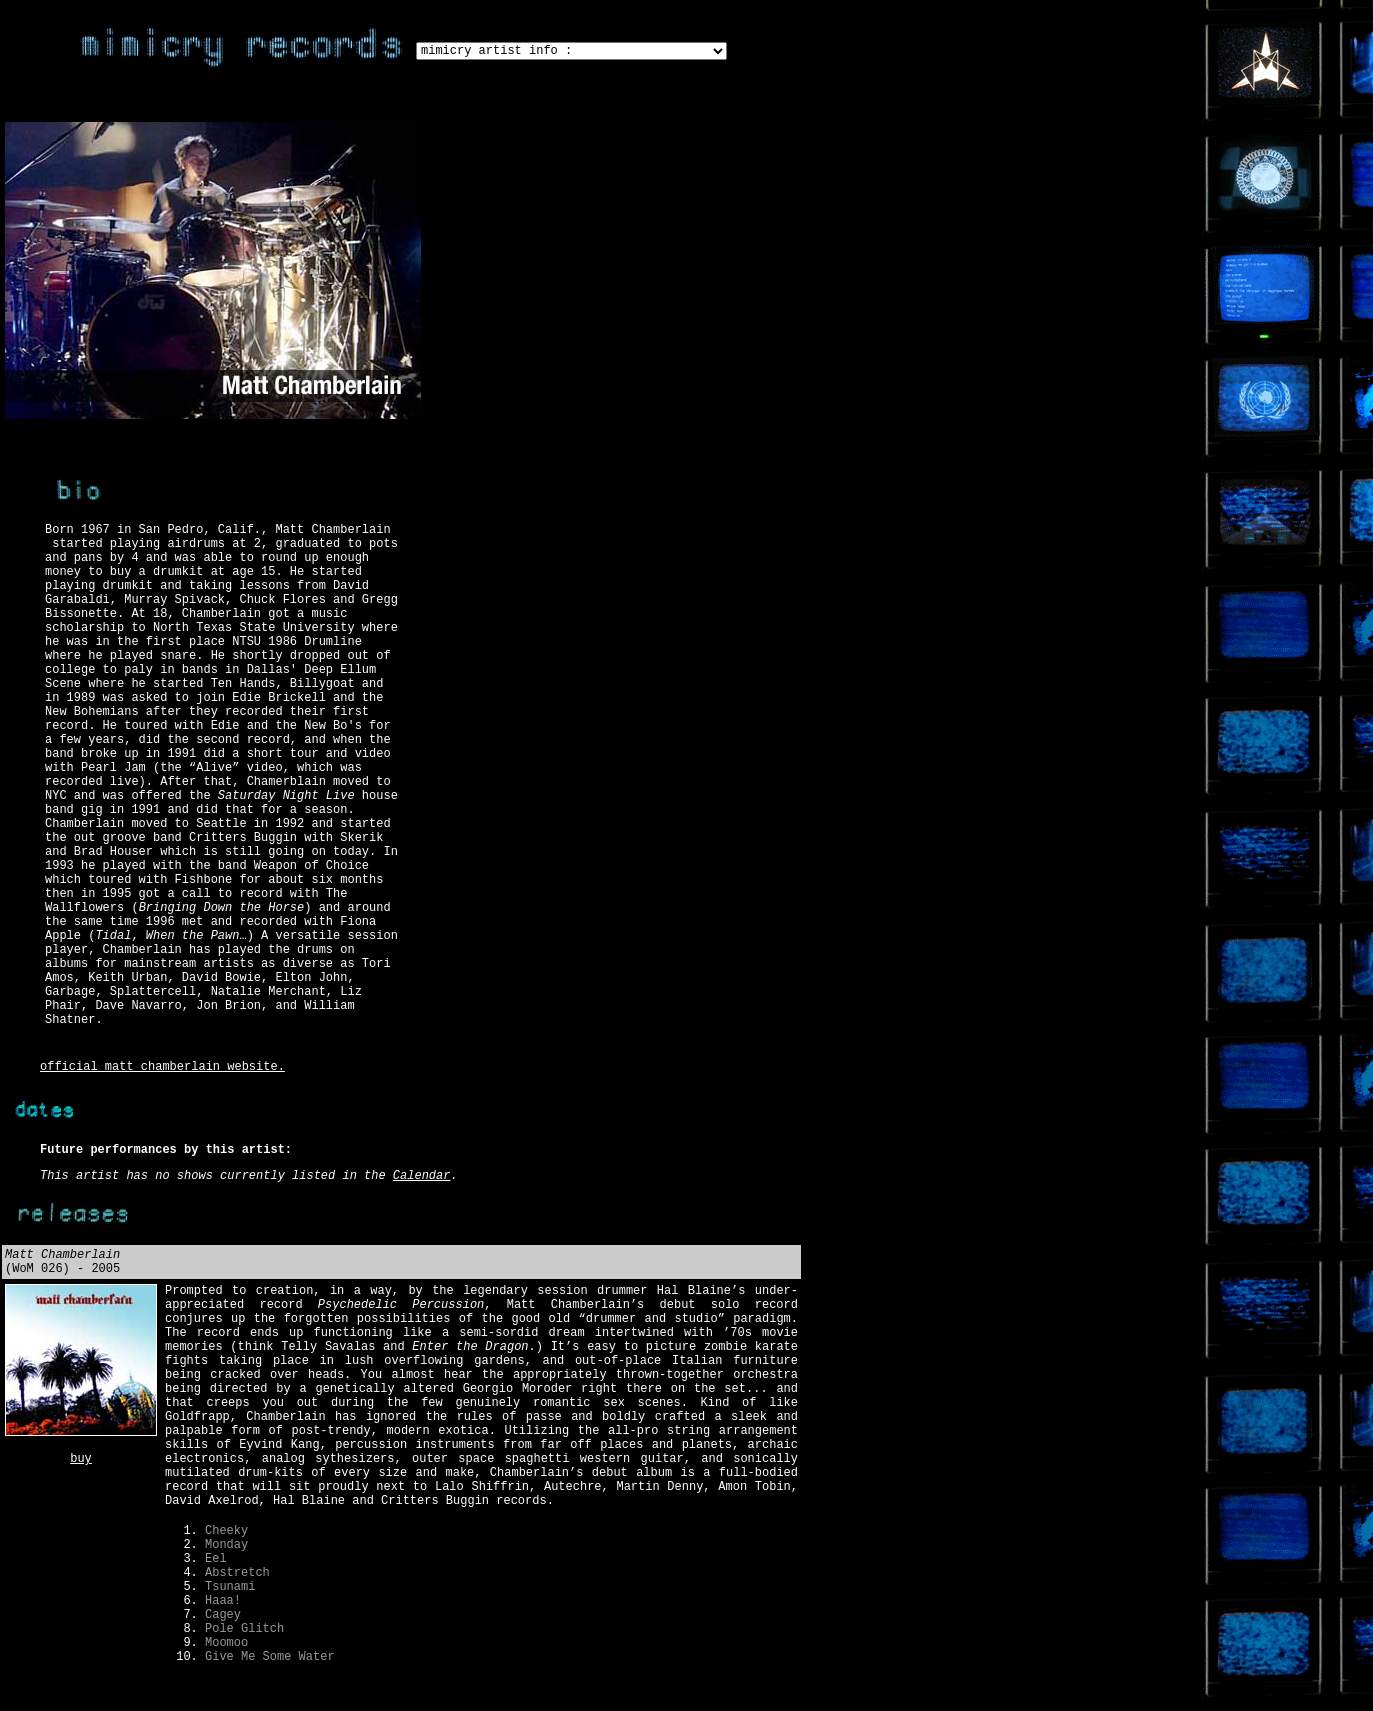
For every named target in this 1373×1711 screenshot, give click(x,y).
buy (81, 1459)
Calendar (422, 1176)
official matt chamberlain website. (162, 1067)
